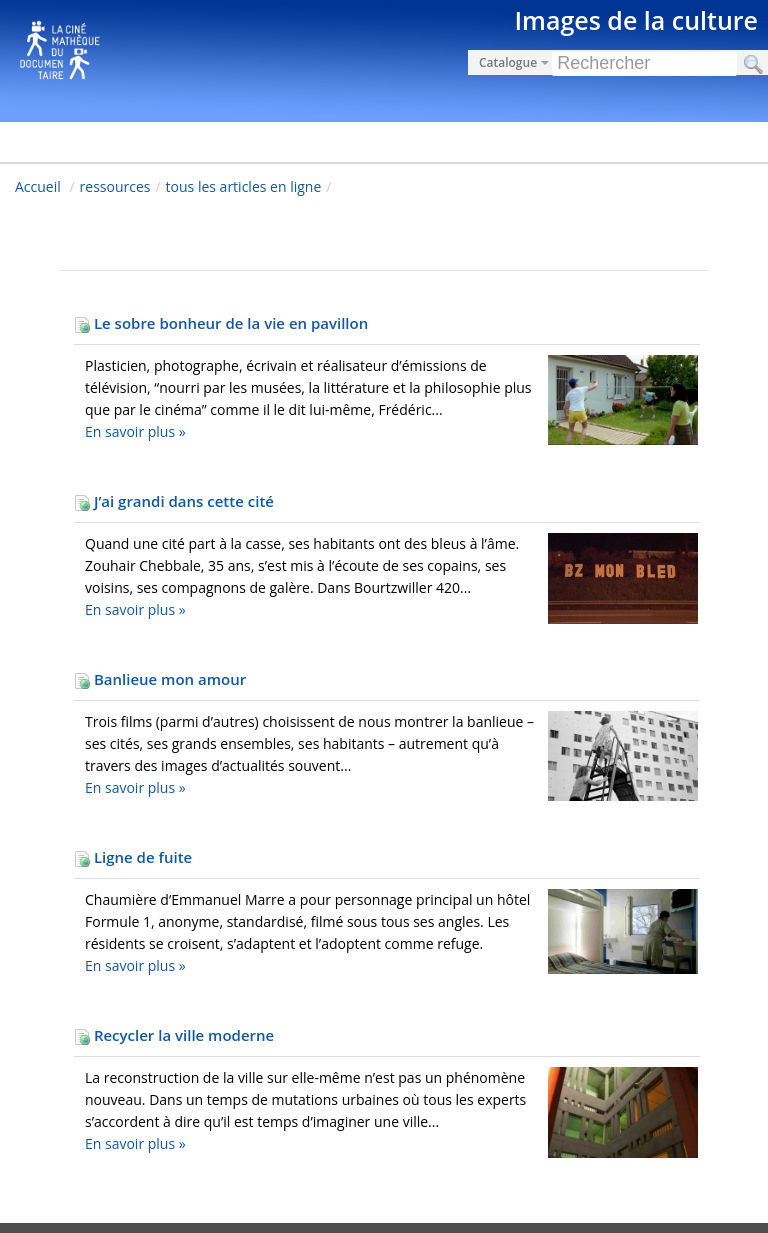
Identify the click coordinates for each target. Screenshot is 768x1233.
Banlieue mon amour (160, 679)
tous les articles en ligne (244, 186)
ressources (115, 186)
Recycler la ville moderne (174, 1035)
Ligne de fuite (133, 857)
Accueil (38, 186)
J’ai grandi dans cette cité (174, 501)
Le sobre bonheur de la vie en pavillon (221, 323)
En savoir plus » (135, 431)
